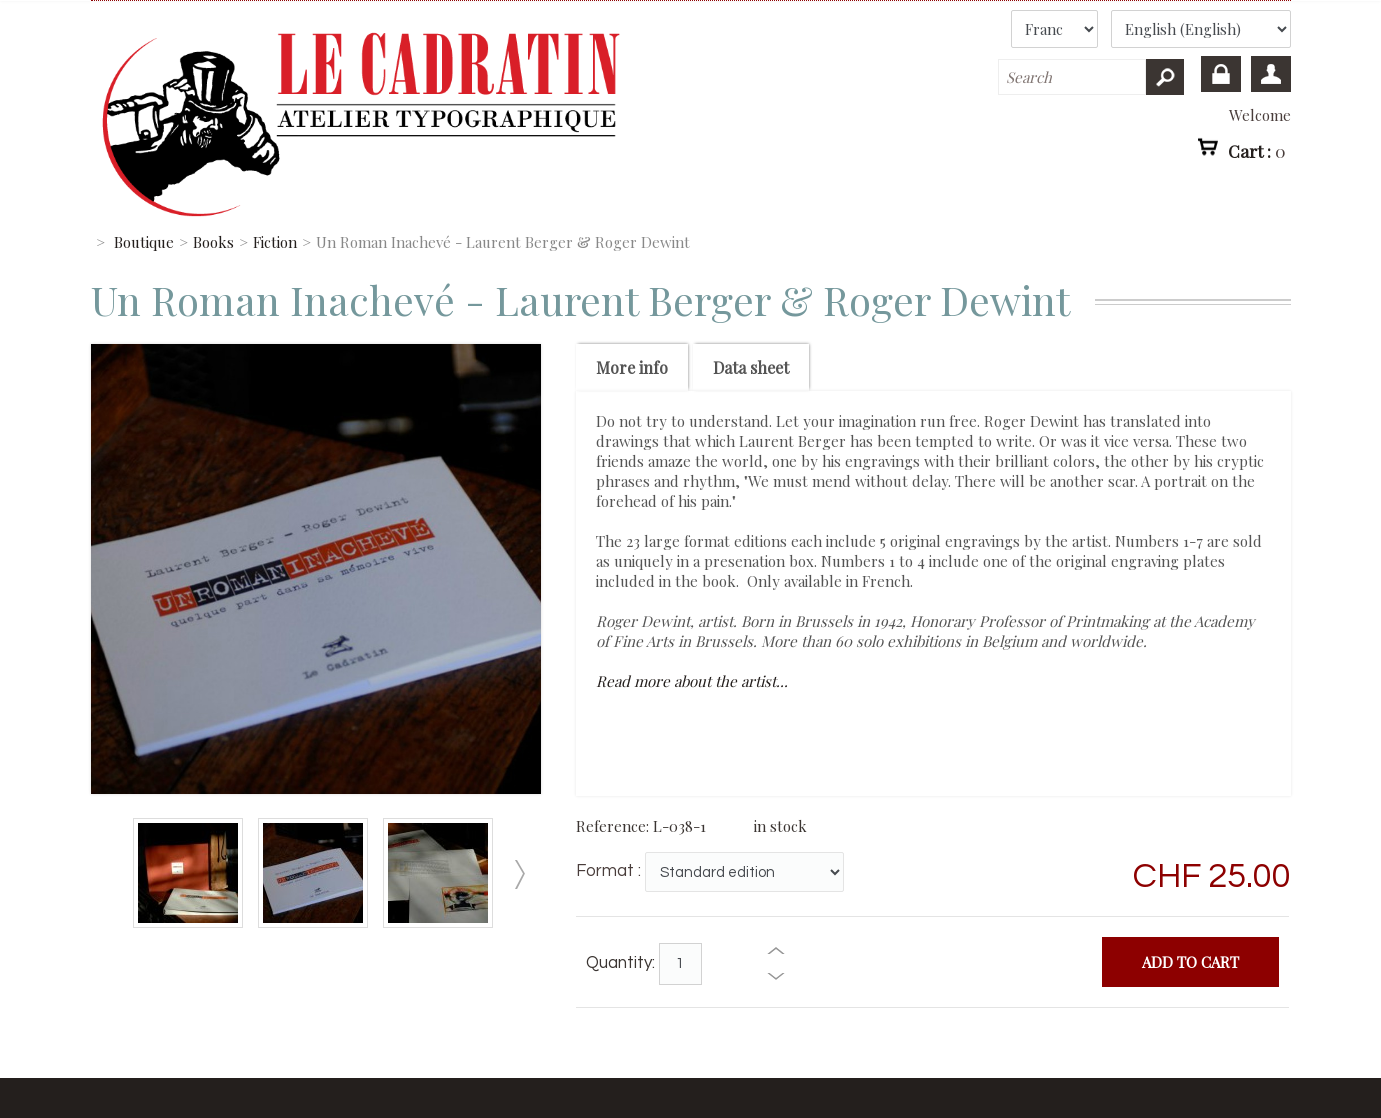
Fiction (275, 242)
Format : (608, 871)
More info (632, 367)
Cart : (1257, 150)
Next (520, 874)
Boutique (144, 242)
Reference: (614, 826)
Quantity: (620, 963)
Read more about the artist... (692, 681)
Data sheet (751, 367)
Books (213, 242)
